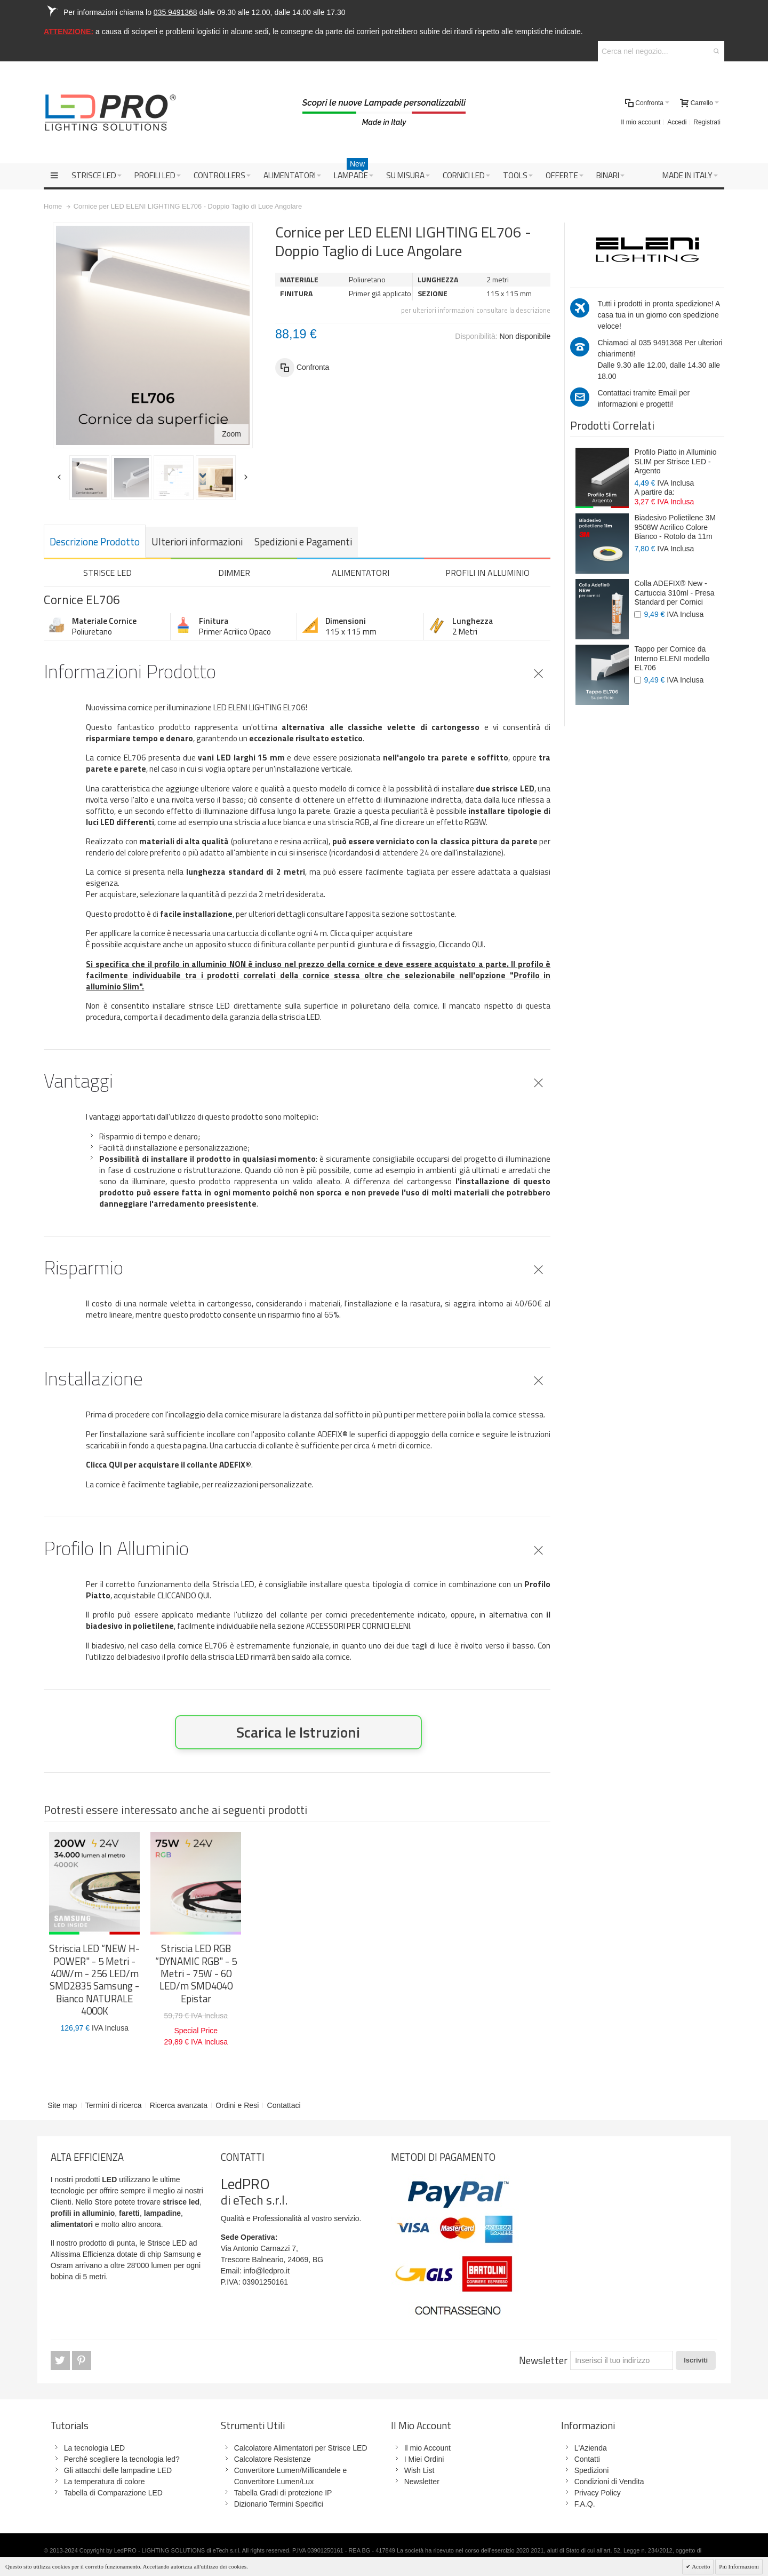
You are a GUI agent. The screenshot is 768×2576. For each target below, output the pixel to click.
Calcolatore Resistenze (272, 2459)
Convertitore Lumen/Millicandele (287, 2470)
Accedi (676, 122)
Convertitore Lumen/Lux (274, 2481)
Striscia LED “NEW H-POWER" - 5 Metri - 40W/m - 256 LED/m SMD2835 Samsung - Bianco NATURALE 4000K (94, 1979)
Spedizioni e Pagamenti (303, 541)
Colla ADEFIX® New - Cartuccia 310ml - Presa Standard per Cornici (674, 592)
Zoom (231, 434)
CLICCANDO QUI (183, 1595)
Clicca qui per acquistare (371, 933)
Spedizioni (591, 2470)
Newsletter (543, 2360)
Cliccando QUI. (461, 944)
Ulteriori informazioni (197, 541)
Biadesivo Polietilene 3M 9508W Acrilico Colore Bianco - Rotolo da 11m (675, 527)
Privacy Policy (597, 2492)
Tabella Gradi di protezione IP (283, 2492)
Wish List (419, 2470)
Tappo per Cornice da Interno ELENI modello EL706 (671, 658)
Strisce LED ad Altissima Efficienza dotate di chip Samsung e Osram (126, 2254)
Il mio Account (427, 2448)
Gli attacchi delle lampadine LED (118, 2470)
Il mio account (640, 122)
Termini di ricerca (113, 2105)
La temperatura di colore (104, 2481)
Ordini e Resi (237, 2105)
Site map (62, 2105)
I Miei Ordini (424, 2459)
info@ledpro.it (267, 2270)
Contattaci (284, 2105)
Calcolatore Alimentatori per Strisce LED (300, 2448)
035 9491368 (660, 342)
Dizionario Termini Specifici (278, 2504)
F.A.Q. (584, 2504)
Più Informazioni (739, 2566)
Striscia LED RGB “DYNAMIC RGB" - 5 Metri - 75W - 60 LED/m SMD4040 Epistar (196, 1973)
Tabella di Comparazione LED (113, 2492)
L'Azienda (590, 2448)
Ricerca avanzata (178, 2105)
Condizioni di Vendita (609, 2481)
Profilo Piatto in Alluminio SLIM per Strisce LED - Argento (675, 461)
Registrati (707, 122)
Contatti (587, 2459)
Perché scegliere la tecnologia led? (122, 2459)
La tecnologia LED (94, 2448)
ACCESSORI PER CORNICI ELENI (358, 1626)
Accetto (700, 2566)
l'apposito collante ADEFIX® (299, 1434)
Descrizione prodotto (95, 541)
